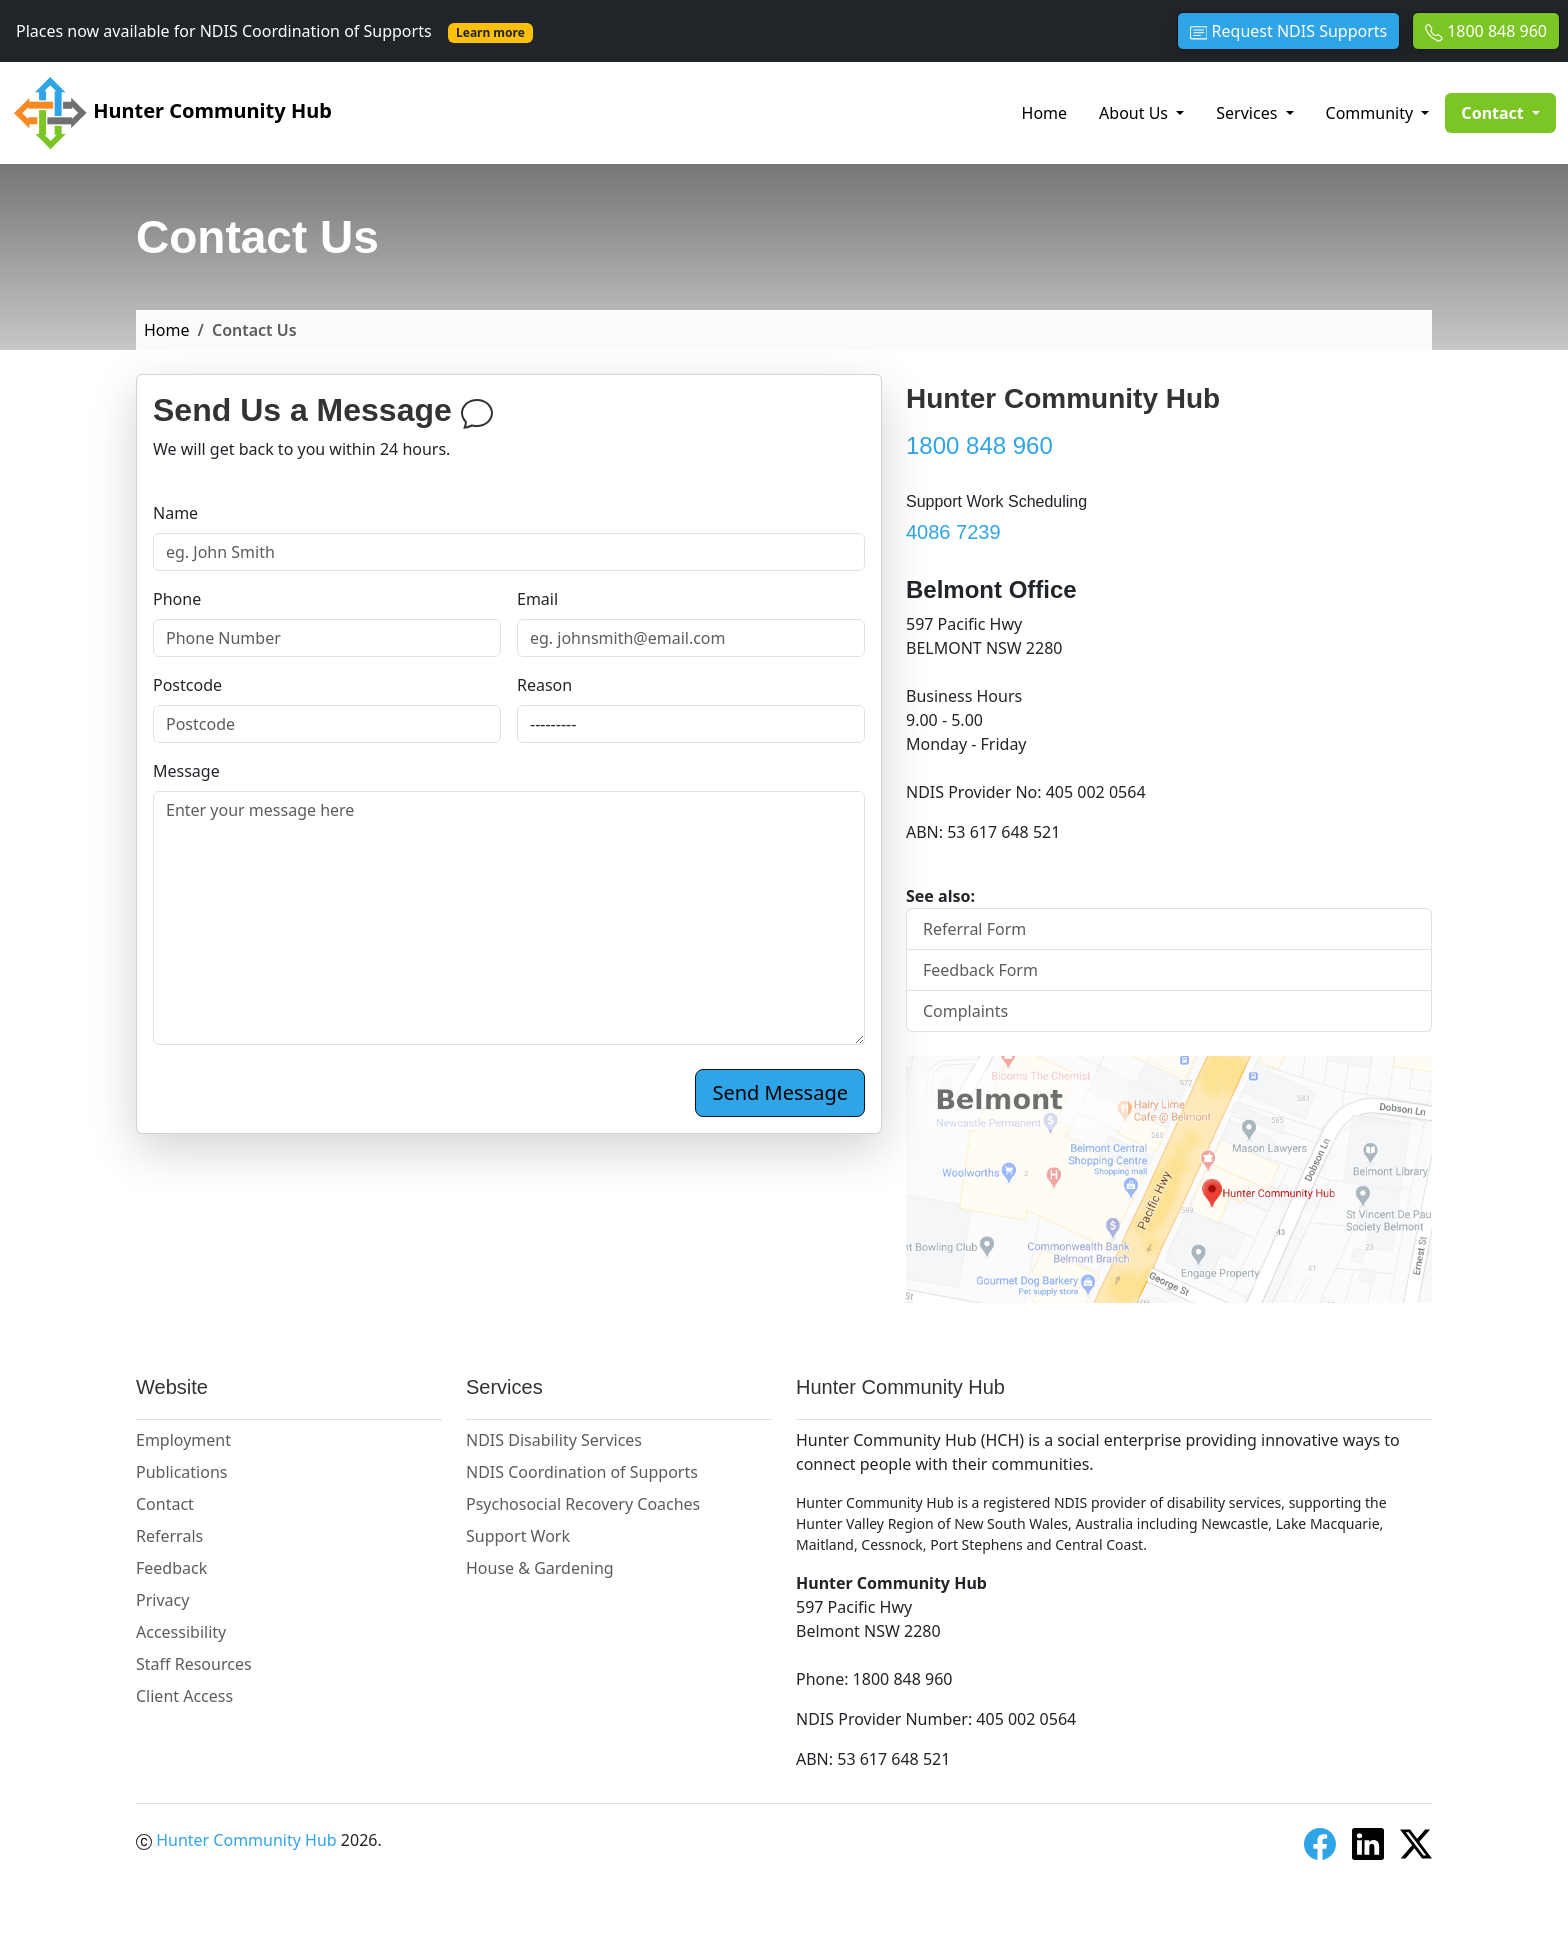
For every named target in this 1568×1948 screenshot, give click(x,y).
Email (537, 599)
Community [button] (1372, 113)
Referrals (169, 1536)
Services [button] (1248, 113)
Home (1045, 113)
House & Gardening (540, 1568)
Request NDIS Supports (1288, 31)
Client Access (184, 1696)
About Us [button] (1135, 113)
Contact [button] (1508, 112)
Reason (544, 685)
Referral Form (974, 929)
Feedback (171, 1568)
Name (175, 513)
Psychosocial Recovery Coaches (583, 1504)
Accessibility (181, 1632)
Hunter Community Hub (172, 113)
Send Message (780, 1092)
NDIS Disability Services (554, 1440)
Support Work (518, 1536)
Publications (181, 1472)
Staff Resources (194, 1664)
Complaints (965, 1011)
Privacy (162, 1600)
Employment (183, 1440)
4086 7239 (953, 532)
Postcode (187, 685)
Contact (165, 1504)
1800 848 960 (1486, 31)
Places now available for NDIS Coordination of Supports (274, 31)
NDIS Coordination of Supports (582, 1472)
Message (186, 771)
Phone (177, 599)
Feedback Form (980, 970)
